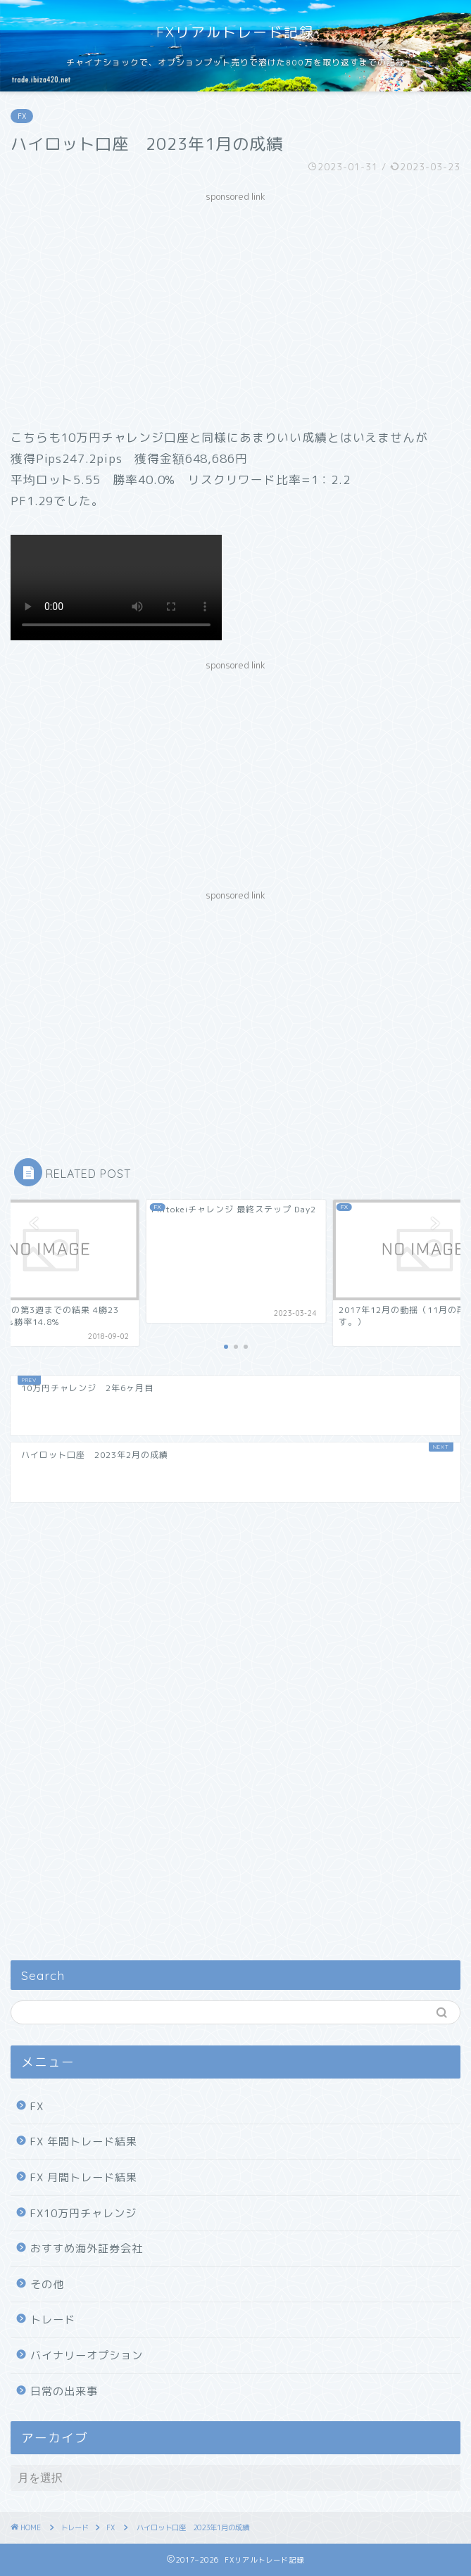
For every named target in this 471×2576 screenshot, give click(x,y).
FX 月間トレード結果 (83, 2177)
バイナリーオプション (86, 2355)
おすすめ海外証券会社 (86, 2248)
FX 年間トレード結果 (83, 2141)
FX (22, 116)
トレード (52, 2319)
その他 (47, 2284)
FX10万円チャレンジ (83, 2213)
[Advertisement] (235, 307)
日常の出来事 (64, 2391)
